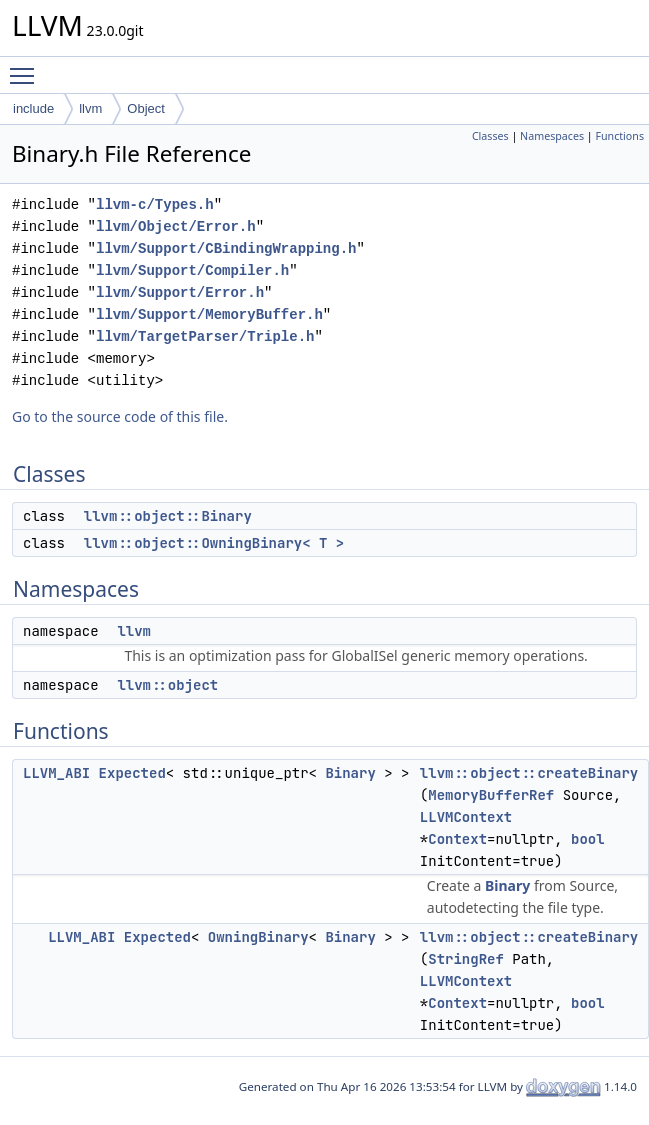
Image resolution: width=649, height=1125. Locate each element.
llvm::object (167, 685)
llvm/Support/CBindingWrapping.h (226, 248)
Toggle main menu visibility (27, 67)
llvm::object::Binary (168, 516)
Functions (619, 136)
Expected (132, 773)
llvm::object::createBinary (529, 773)
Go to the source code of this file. (120, 416)
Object (146, 108)
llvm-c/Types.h (155, 204)
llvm (90, 108)
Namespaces (552, 136)
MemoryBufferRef (491, 795)
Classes (490, 136)
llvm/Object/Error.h (176, 226)
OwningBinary (258, 937)
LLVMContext (466, 817)
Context (457, 839)
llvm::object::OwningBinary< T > (214, 543)
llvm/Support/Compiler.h (192, 270)
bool (588, 839)
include (33, 108)
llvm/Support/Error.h (180, 292)
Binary (350, 773)
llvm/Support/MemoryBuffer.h (209, 314)
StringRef (466, 959)
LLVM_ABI (56, 773)
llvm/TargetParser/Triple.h (205, 336)
